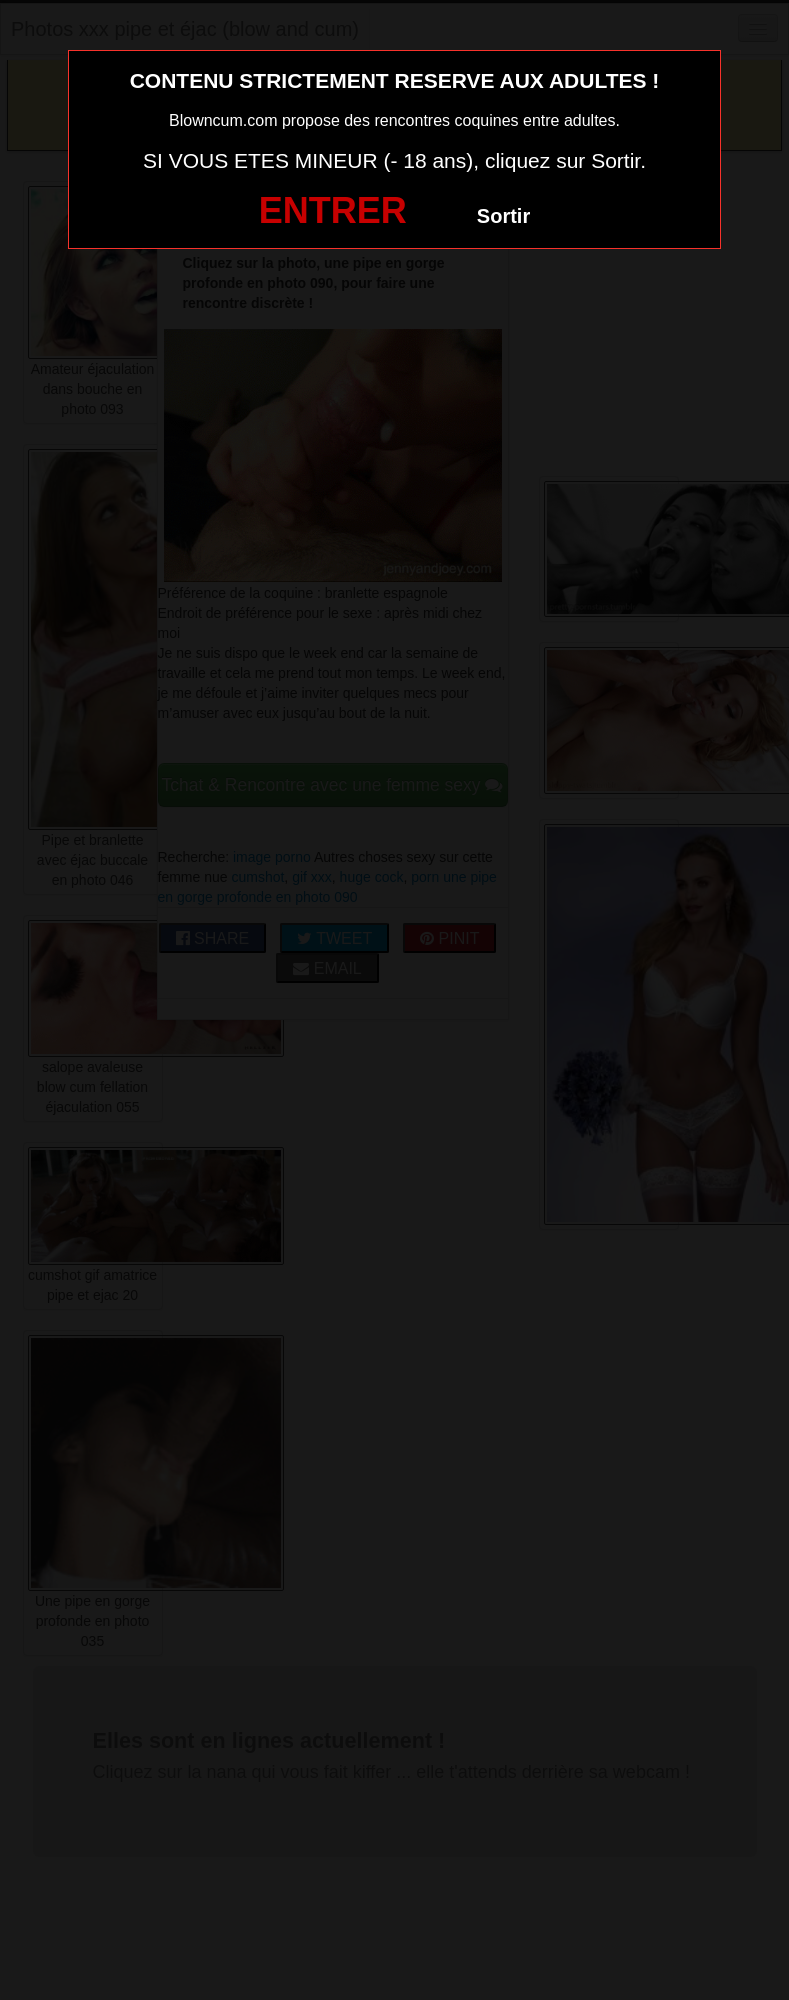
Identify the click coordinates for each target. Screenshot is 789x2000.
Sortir (503, 216)
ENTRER (333, 210)
